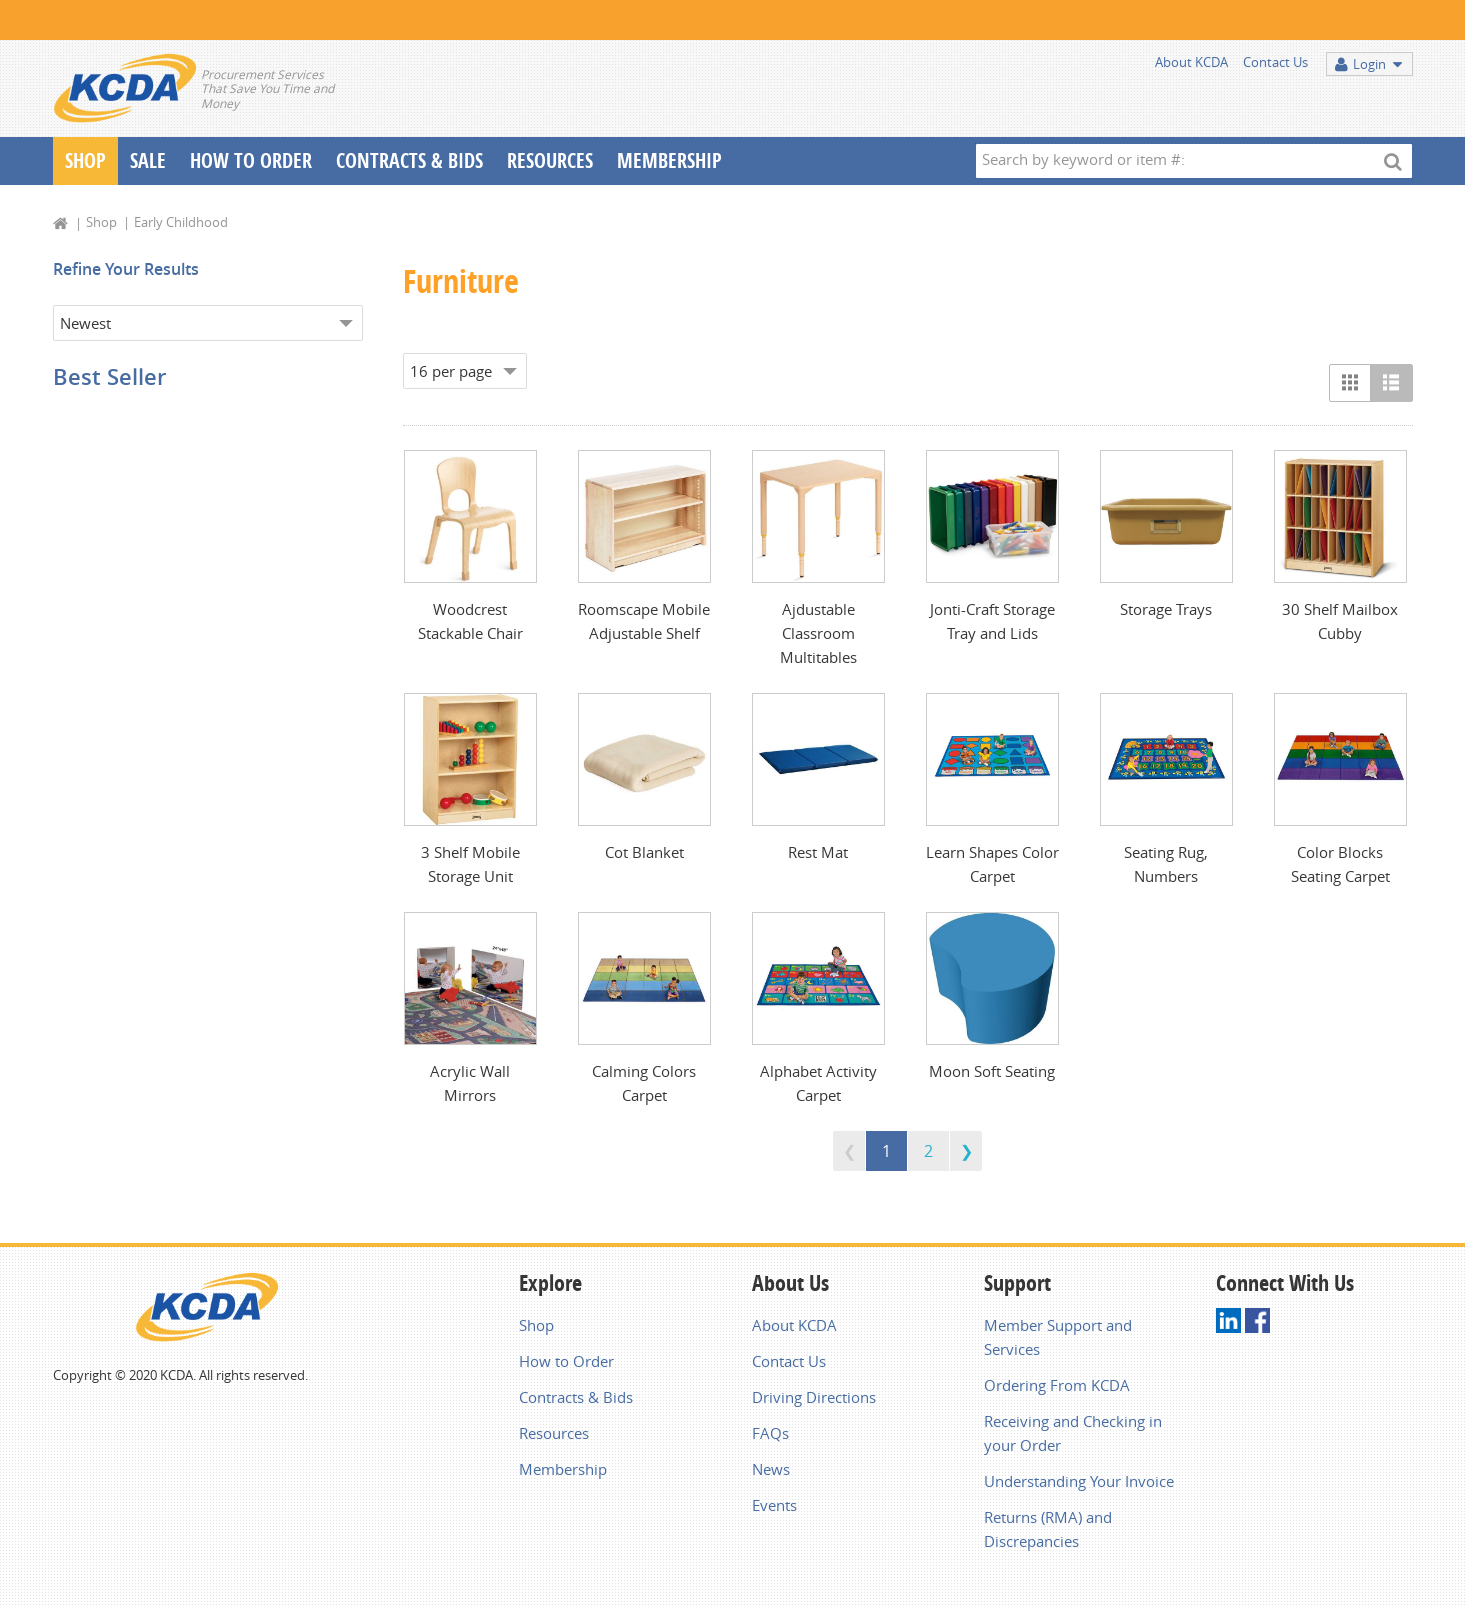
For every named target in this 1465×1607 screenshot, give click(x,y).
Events (774, 1505)
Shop (85, 160)
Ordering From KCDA (1057, 1385)
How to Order (566, 1361)
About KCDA (1191, 62)
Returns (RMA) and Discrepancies (1048, 1529)
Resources (550, 160)
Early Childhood (181, 222)
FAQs (770, 1433)
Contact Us (1275, 62)
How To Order (251, 160)
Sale (148, 160)
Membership (669, 160)
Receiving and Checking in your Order (1073, 1433)
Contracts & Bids (409, 160)
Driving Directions (814, 1397)
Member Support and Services (1058, 1337)
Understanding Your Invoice (1079, 1481)
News (771, 1469)
